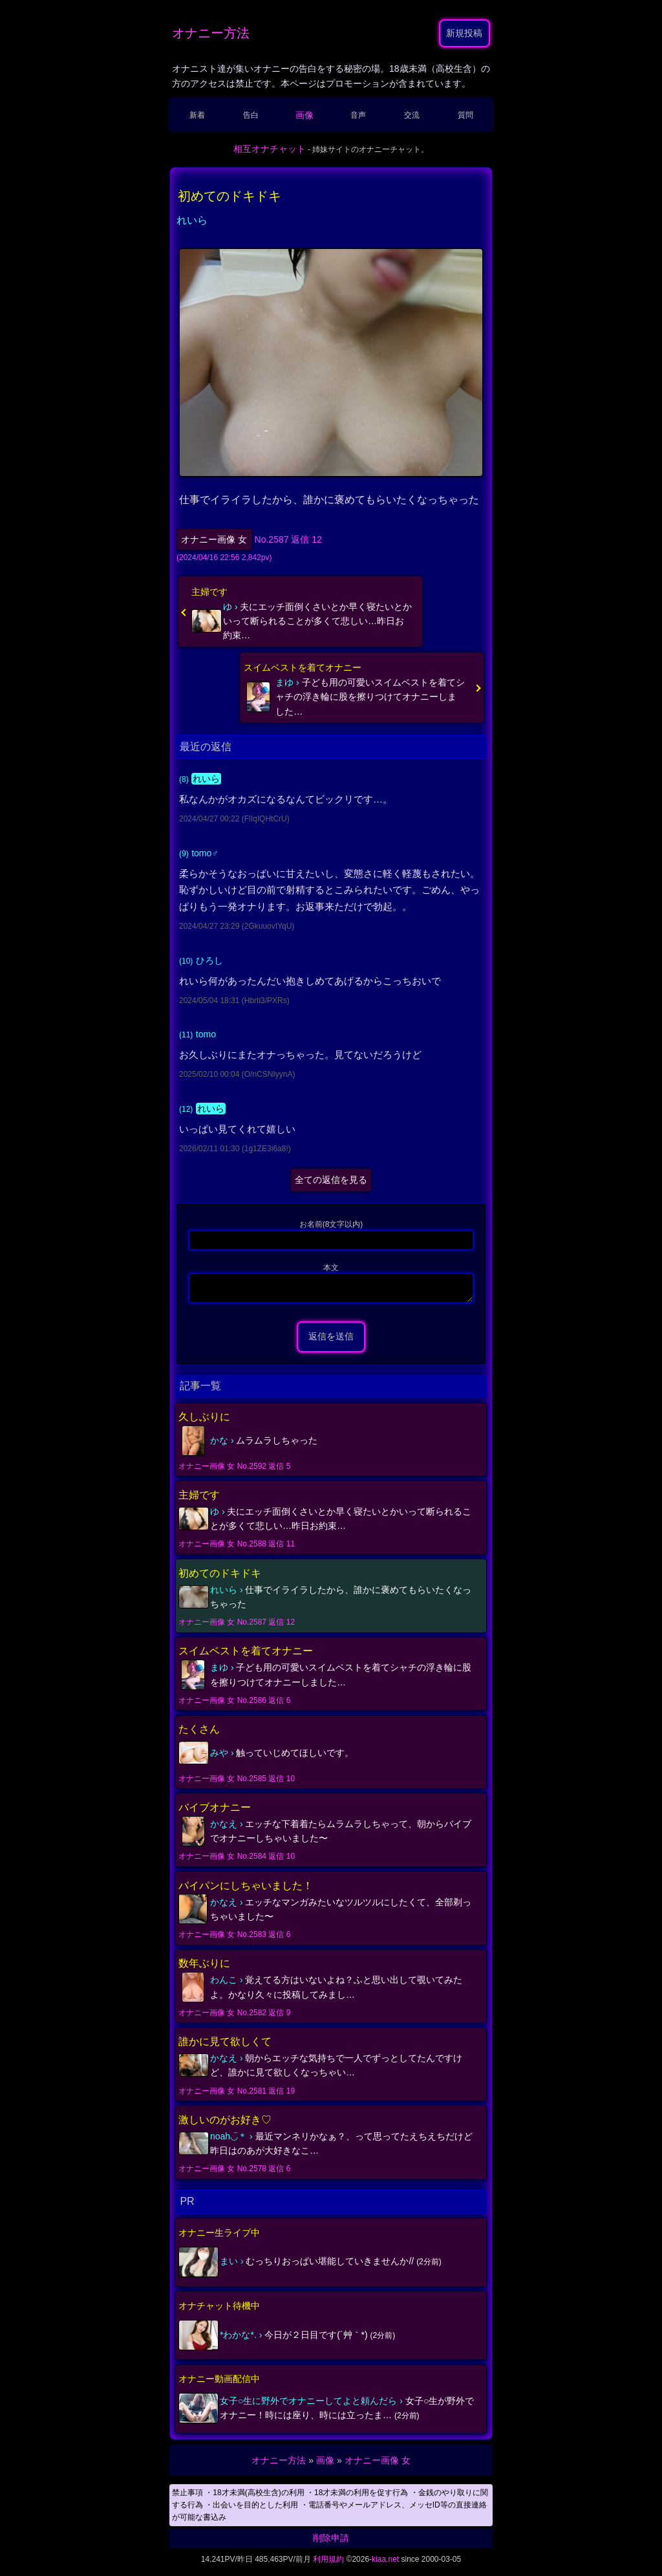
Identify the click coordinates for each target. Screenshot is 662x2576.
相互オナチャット (269, 149)
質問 (465, 115)
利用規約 (328, 2563)
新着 (197, 115)
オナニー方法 (211, 33)
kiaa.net (385, 2563)
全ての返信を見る (331, 1179)
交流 (412, 115)
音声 (358, 115)
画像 (304, 115)
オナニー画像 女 (214, 539)
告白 (251, 115)
